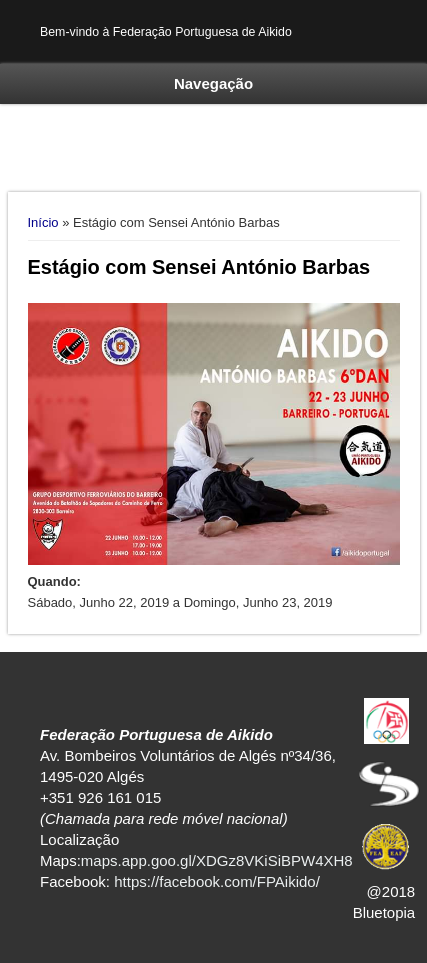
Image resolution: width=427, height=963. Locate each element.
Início (43, 222)
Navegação (213, 83)
